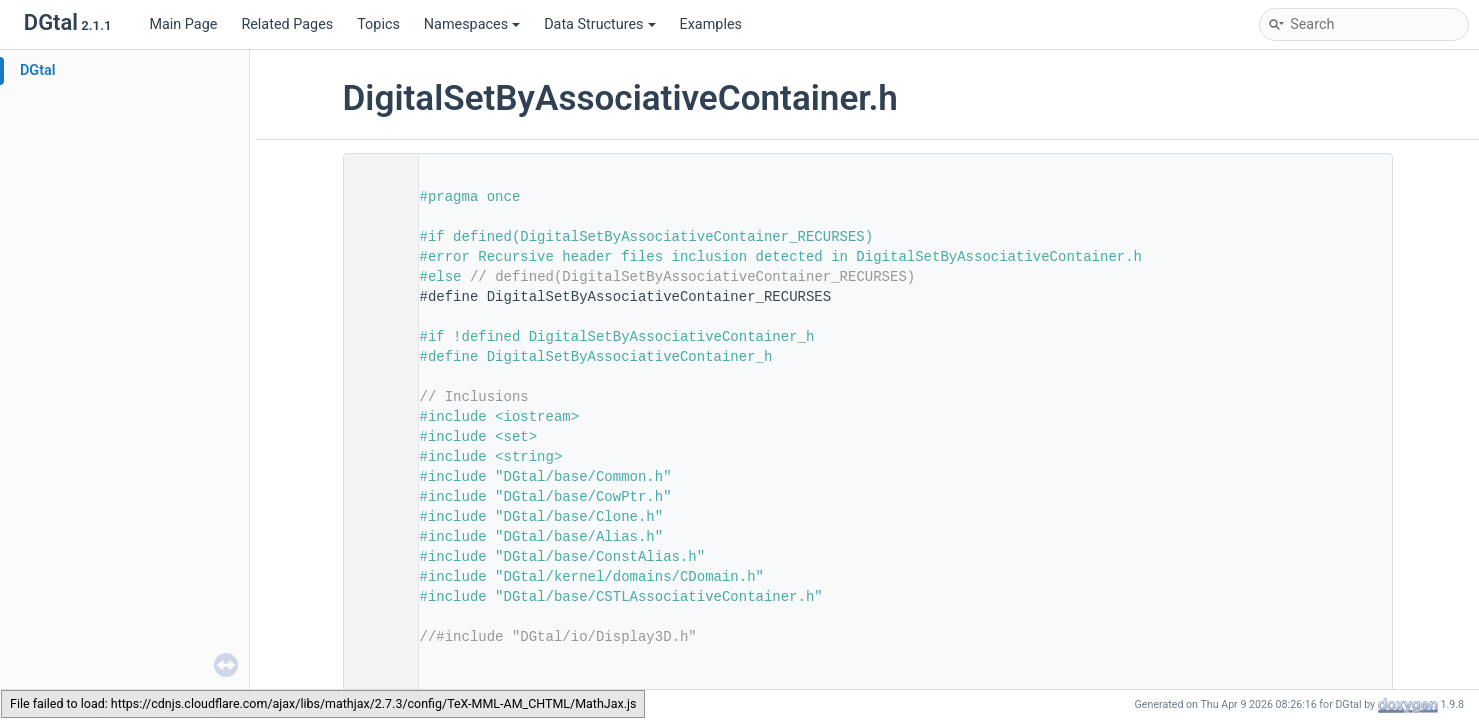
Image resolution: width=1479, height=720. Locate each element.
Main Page (183, 24)
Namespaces (472, 24)
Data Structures (599, 24)
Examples (711, 24)
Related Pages (287, 24)
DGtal (38, 70)
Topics (378, 24)
